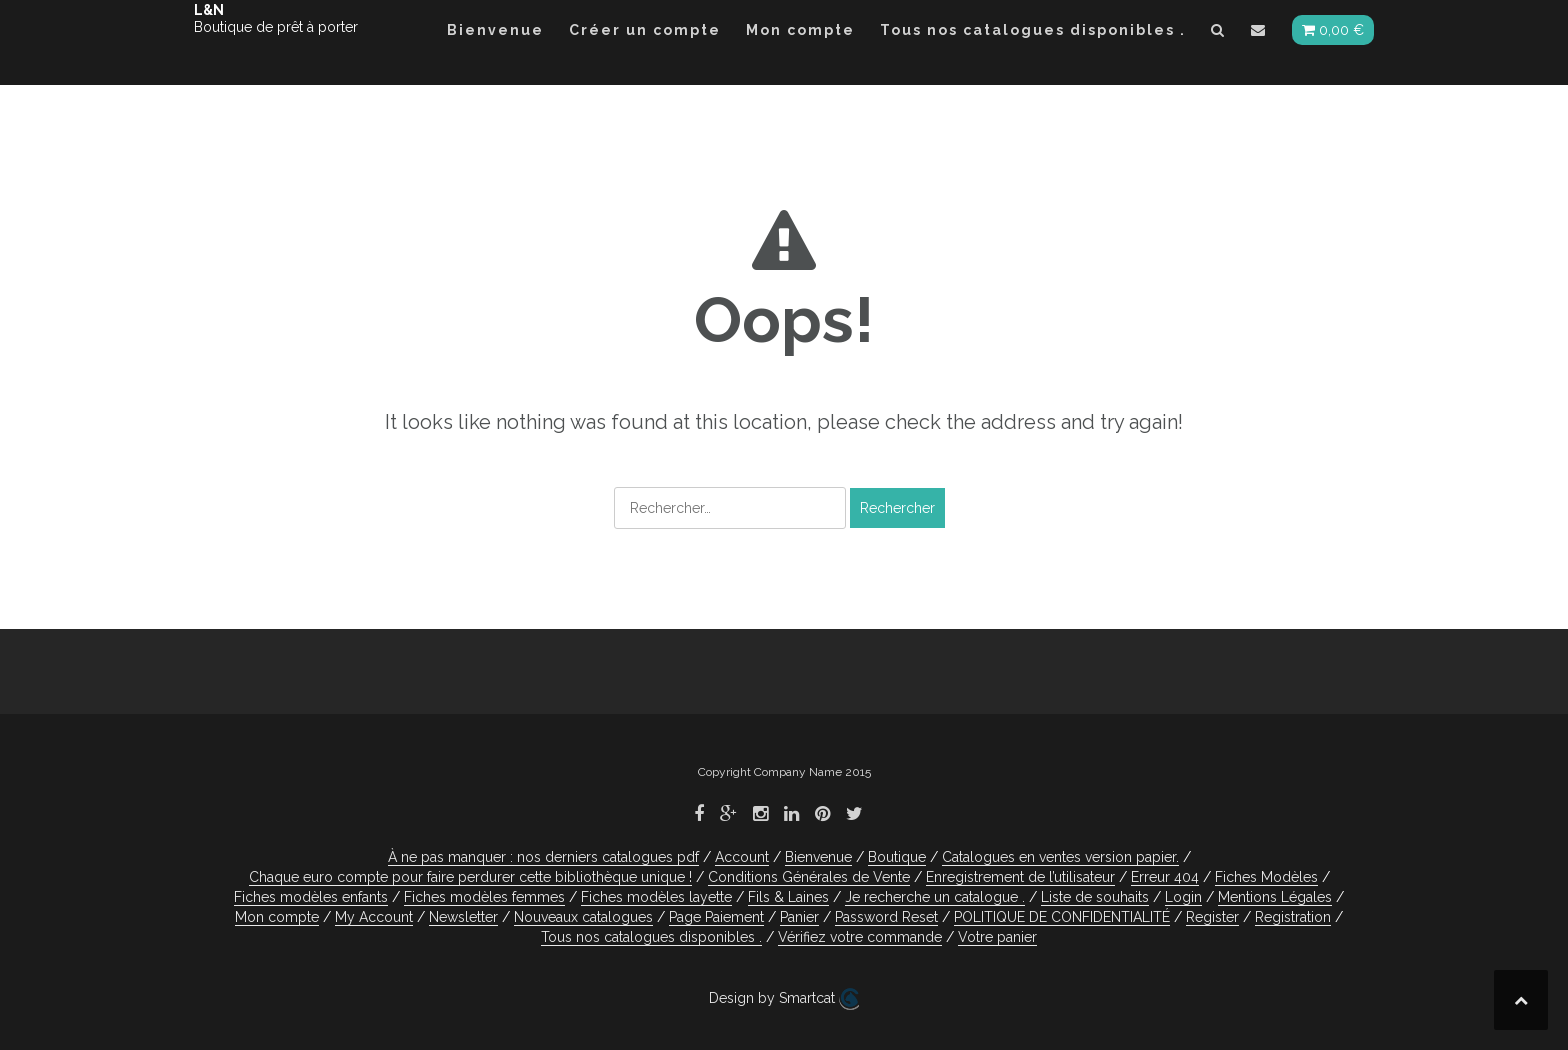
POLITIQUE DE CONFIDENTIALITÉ (1062, 917)
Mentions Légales (1275, 897)
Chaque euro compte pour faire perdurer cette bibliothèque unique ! (470, 877)
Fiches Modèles (1266, 877)
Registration (1293, 917)
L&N (209, 10)
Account (742, 857)
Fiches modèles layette (656, 897)
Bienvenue (495, 30)
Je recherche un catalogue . (935, 897)
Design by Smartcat (784, 999)
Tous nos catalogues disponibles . (1033, 30)
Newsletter (463, 917)
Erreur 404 (1165, 877)
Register (1212, 917)
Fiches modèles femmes (484, 897)
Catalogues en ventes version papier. (1060, 857)
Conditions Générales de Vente (809, 877)
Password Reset (886, 917)
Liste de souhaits (1095, 897)
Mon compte (800, 30)
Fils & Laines (788, 897)
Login (1183, 897)
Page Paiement (716, 917)
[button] (1218, 33)
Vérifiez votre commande (860, 937)
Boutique (897, 857)
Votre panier (997, 937)
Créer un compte (645, 30)
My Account (374, 917)
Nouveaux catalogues (583, 917)
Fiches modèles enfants (311, 897)
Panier (799, 917)
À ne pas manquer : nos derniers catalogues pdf (543, 857)
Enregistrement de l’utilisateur (1020, 877)
